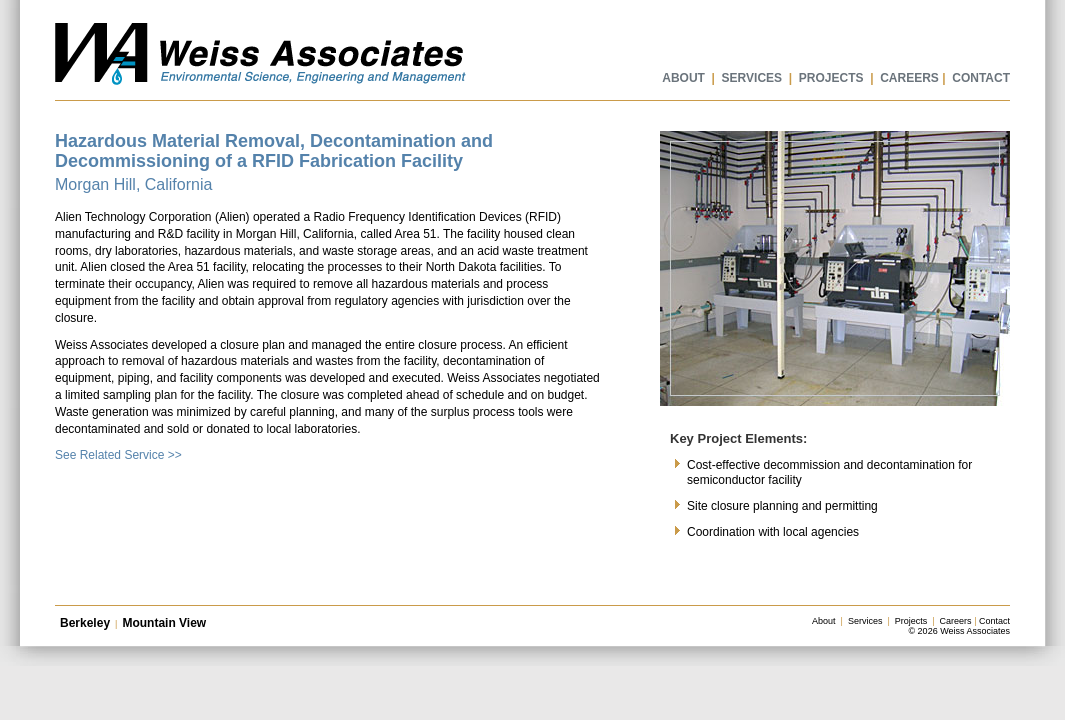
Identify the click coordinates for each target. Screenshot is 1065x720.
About (824, 621)
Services (865, 621)
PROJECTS (831, 78)
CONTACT (981, 78)
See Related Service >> (118, 455)
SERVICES (752, 78)
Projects (911, 621)
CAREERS (909, 78)
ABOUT (683, 78)
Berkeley (85, 623)
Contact (994, 621)
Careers (956, 621)
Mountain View (164, 623)
